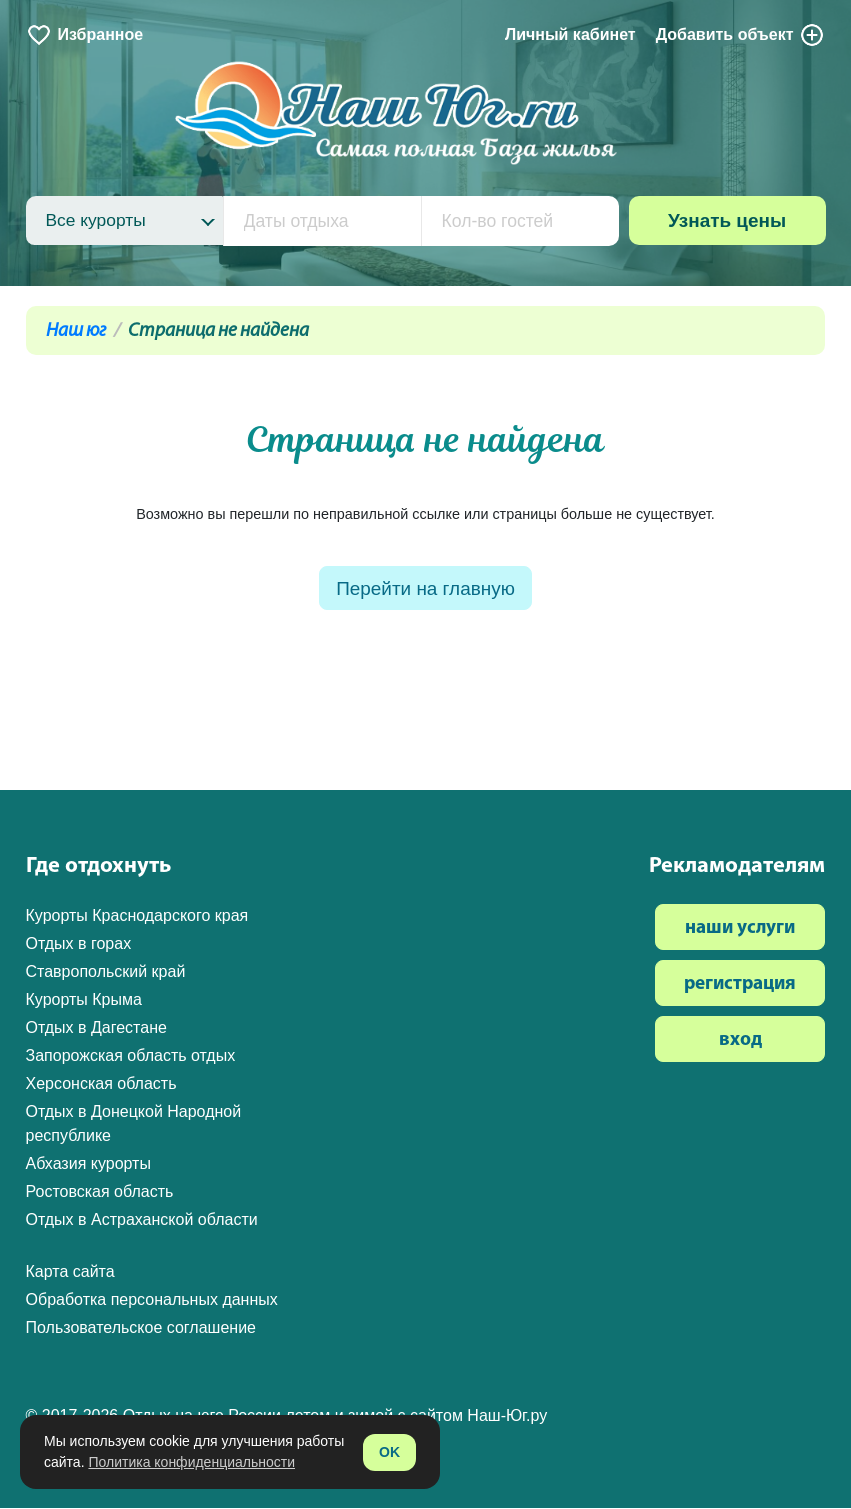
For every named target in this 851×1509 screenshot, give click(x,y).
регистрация (740, 984)
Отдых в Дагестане (96, 1027)
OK (389, 1452)
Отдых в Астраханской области (142, 1219)
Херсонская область (101, 1083)
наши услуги (740, 928)
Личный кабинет (570, 34)
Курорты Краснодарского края (137, 915)
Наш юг (76, 331)
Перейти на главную (425, 589)
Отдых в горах (79, 943)
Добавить (741, 35)
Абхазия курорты (88, 1163)
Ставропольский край (106, 971)
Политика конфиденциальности (191, 1462)
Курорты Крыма (84, 999)
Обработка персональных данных (152, 1299)
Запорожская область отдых (131, 1055)
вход (740, 1040)
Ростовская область (100, 1191)
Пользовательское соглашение (141, 1327)
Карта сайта (70, 1271)
